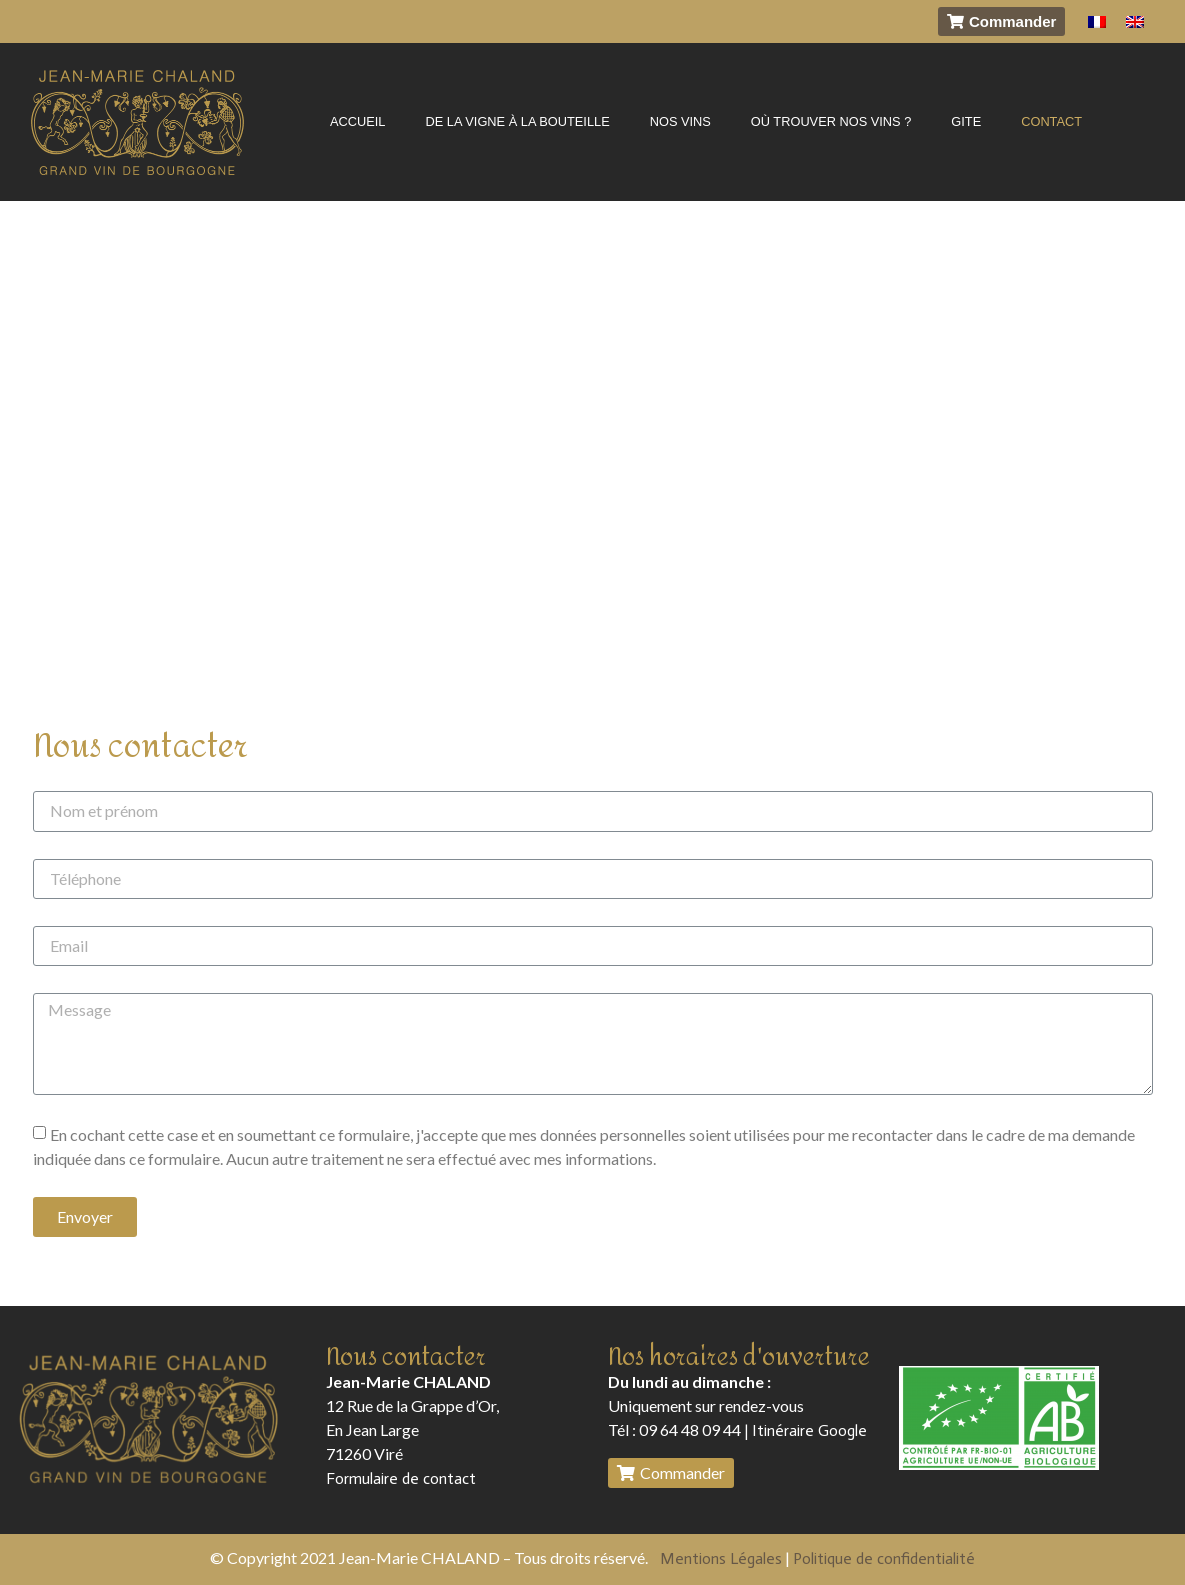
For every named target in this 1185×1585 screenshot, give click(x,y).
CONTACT (1051, 121)
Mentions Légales (721, 1558)
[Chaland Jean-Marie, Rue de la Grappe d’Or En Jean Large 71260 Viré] (592, 445)
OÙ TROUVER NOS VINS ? (831, 121)
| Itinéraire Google (804, 1430)
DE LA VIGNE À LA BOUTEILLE (517, 121)
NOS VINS (680, 121)
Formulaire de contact (401, 1478)
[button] (1002, 21)
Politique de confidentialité (884, 1558)
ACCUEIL (357, 121)
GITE (966, 121)
